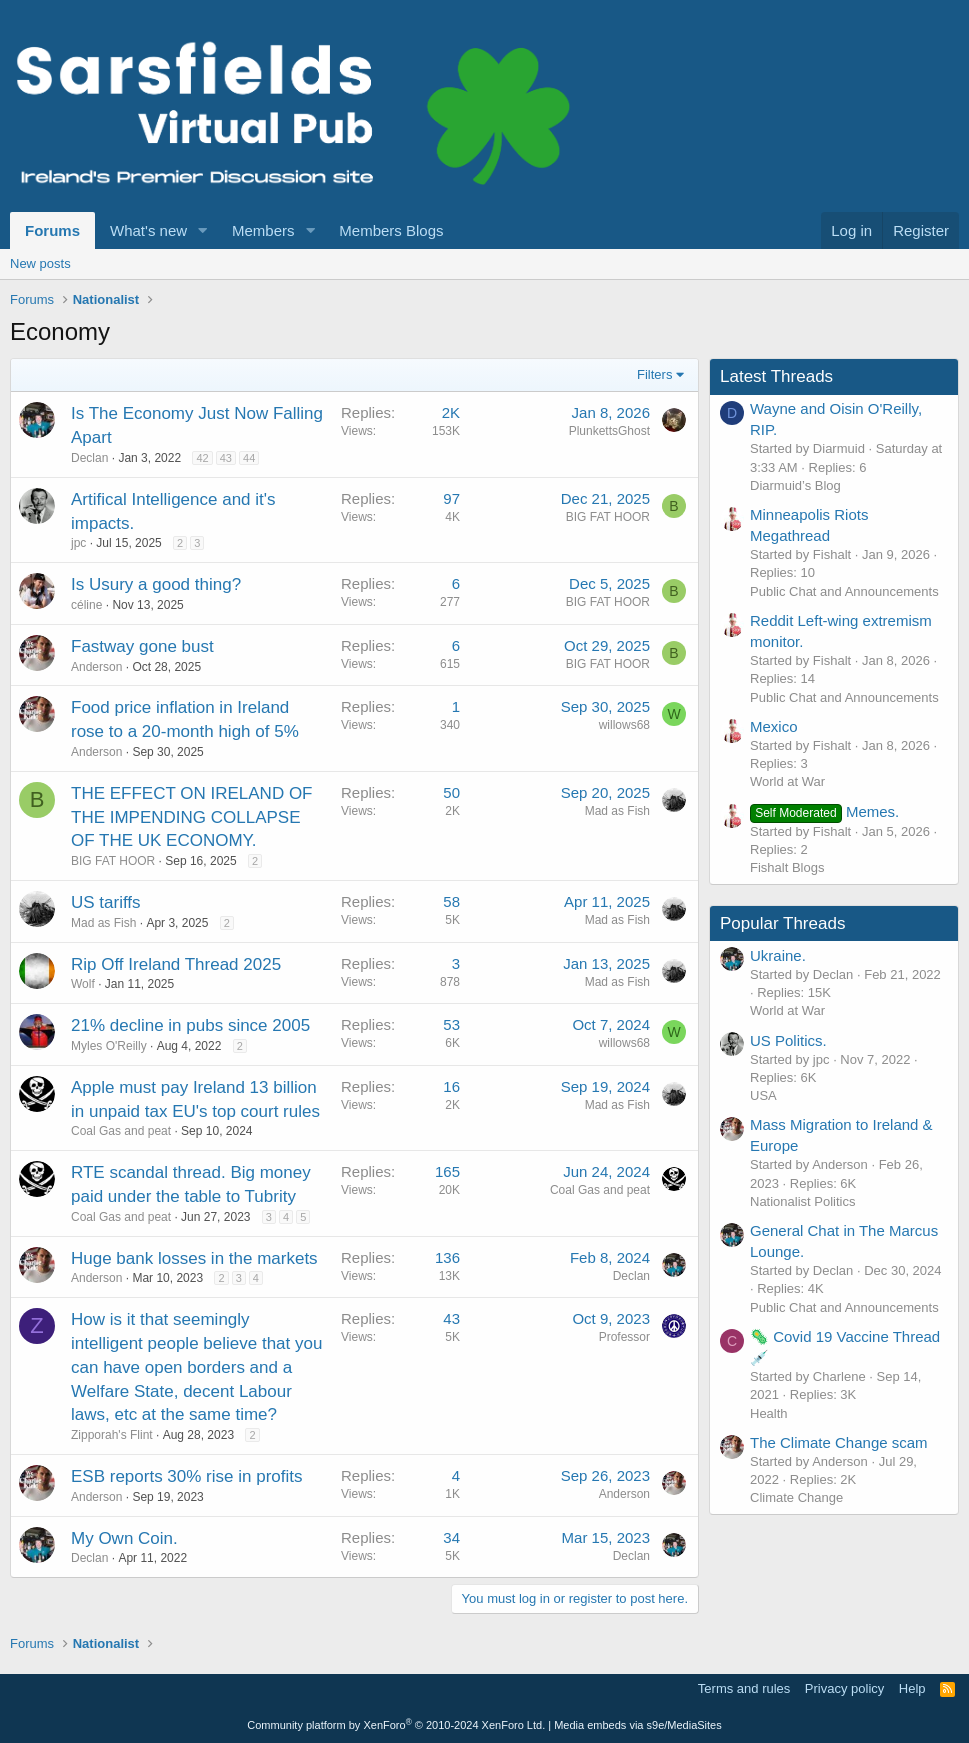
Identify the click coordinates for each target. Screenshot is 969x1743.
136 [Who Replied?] (447, 1257)
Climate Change (796, 1497)
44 (249, 458)
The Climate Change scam (839, 1442)
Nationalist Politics (803, 1201)
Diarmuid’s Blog (795, 485)
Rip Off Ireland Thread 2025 (176, 964)
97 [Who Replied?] (451, 498)
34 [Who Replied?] (451, 1537)
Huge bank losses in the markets (194, 1258)
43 (226, 458)
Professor (624, 1337)
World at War (787, 781)
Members (263, 230)
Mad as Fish (617, 811)
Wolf (83, 984)
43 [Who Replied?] (451, 1318)
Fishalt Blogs (787, 867)
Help (912, 1688)
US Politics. (788, 1040)
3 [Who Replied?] (456, 963)
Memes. (824, 811)
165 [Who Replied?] (447, 1171)
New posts (40, 263)
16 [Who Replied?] (451, 1086)
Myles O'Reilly (109, 1046)
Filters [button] (654, 374)
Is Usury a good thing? (156, 584)
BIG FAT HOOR (608, 517)
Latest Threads (776, 376)
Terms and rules (744, 1688)
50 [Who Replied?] (451, 792)
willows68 (624, 725)
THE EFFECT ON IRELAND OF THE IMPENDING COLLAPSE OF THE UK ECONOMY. (192, 817)
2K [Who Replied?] (451, 412)
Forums (52, 230)
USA (763, 1095)
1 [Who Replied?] (456, 706)
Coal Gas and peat (121, 1131)
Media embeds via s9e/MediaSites (638, 1725)
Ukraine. (778, 955)
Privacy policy (844, 1688)
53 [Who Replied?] (451, 1024)
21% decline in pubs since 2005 (190, 1025)
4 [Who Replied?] (456, 1475)
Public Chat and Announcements (844, 591)
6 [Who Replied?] (456, 583)
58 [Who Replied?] (451, 901)
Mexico (774, 726)
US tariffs (106, 902)
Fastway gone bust (142, 646)
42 (202, 458)
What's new (148, 230)
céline (86, 605)
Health (769, 1413)
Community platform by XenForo (396, 1725)
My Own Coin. (124, 1538)
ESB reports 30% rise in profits (186, 1476)
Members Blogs (391, 230)
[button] (203, 230)
